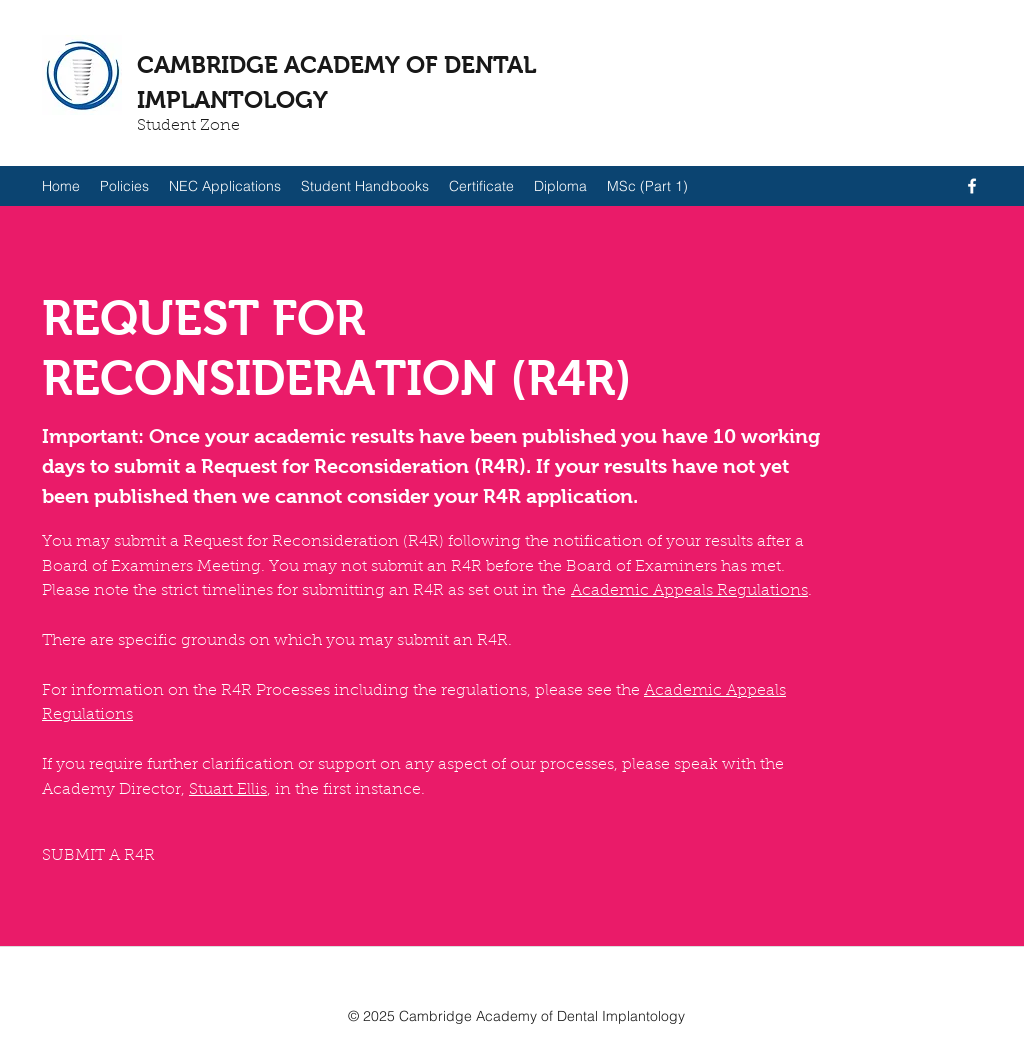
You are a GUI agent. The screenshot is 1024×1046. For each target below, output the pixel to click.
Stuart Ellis (228, 790)
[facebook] (972, 186)
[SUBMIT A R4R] (98, 856)
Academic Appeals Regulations (689, 591)
